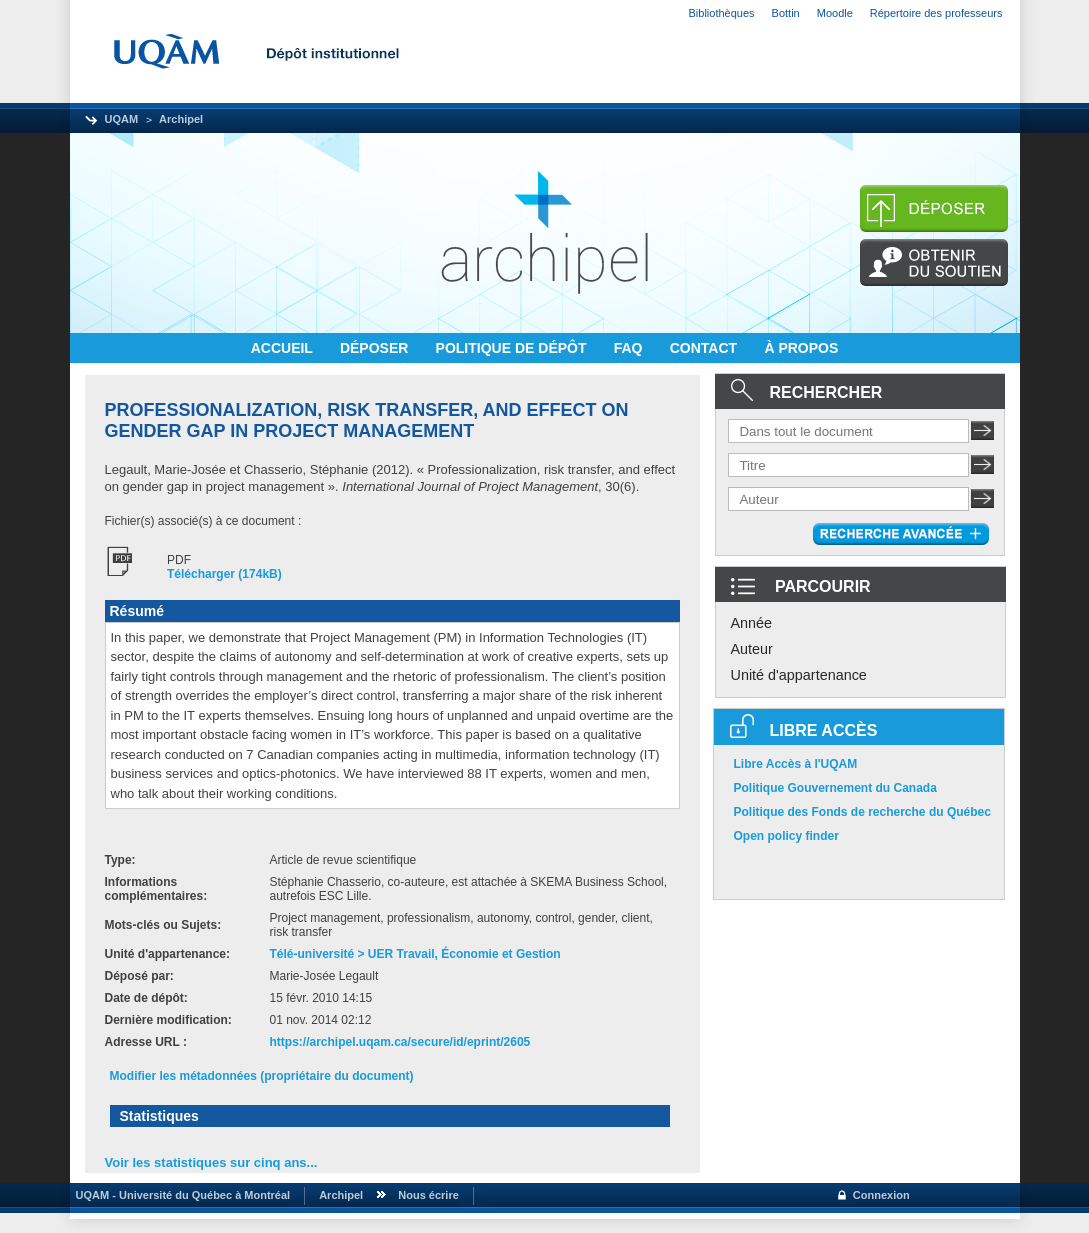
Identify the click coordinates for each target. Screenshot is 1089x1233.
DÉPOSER (376, 348)
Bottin (786, 13)
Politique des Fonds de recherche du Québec (862, 812)
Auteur (752, 649)
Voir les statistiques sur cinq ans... (211, 1162)
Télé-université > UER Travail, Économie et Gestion (415, 954)
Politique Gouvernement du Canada (835, 788)
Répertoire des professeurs (936, 13)
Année (752, 623)
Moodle (835, 13)
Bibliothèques (722, 13)
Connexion (881, 1195)
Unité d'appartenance (799, 675)
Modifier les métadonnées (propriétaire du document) (262, 1076)
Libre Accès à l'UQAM (796, 764)
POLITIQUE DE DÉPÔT (513, 348)
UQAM (122, 119)
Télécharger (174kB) (224, 574)
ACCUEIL (284, 348)
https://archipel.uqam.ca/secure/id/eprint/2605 (400, 1042)
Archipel (181, 119)
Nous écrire (428, 1195)
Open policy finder (786, 836)
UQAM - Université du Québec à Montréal (180, 1195)
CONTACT (705, 348)
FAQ (630, 348)
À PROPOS (801, 348)
